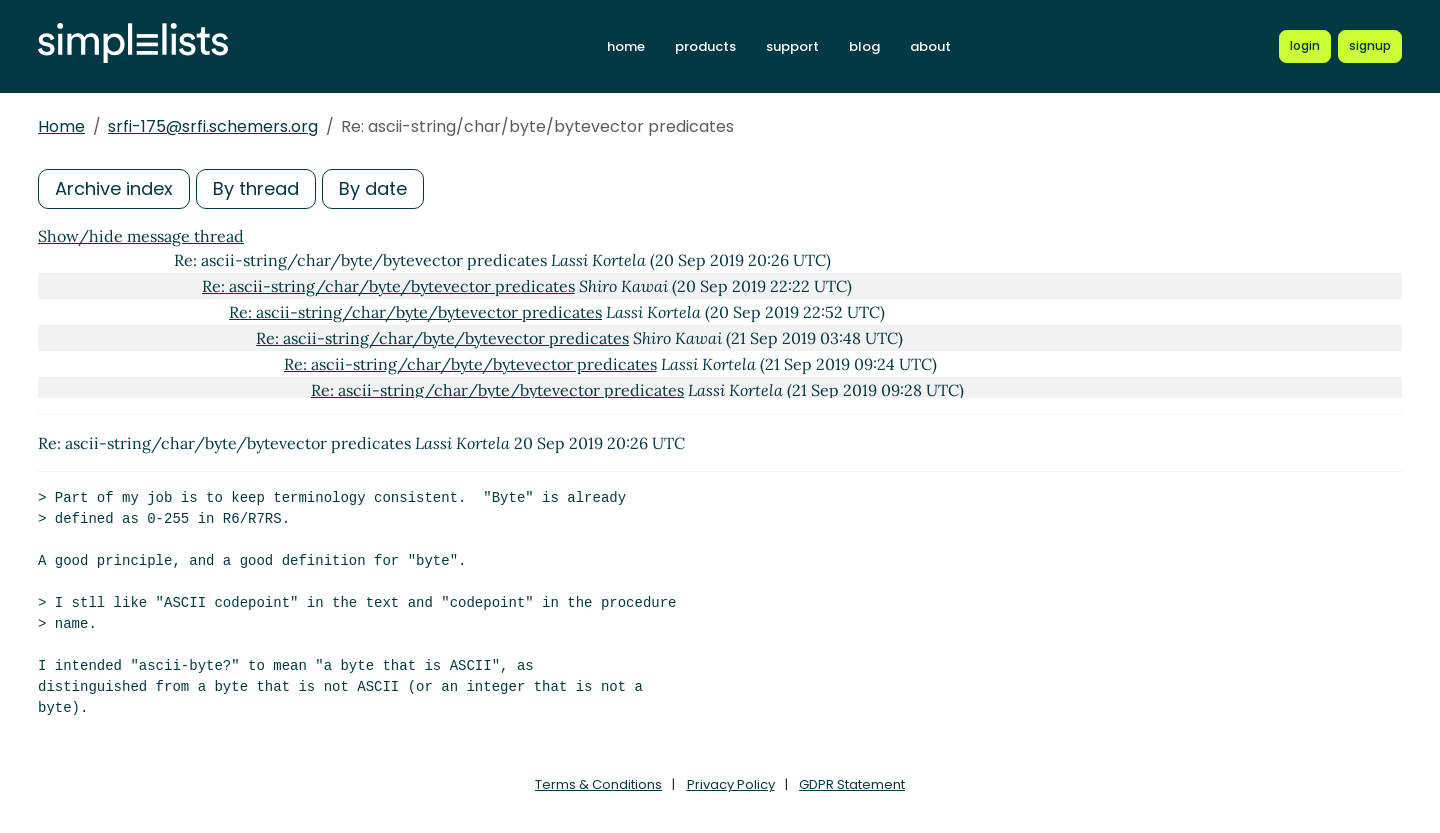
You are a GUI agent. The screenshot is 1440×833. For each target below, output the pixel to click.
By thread (256, 188)
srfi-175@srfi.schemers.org (213, 126)
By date (373, 188)
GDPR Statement (852, 784)
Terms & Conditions (598, 784)
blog (864, 46)
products (705, 46)
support (792, 46)
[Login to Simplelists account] (1305, 46)
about (930, 46)
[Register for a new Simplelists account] (1370, 46)
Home (61, 126)
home (626, 46)
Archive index (114, 188)
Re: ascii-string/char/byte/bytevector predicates (388, 286)
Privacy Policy (731, 784)
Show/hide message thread (141, 236)
